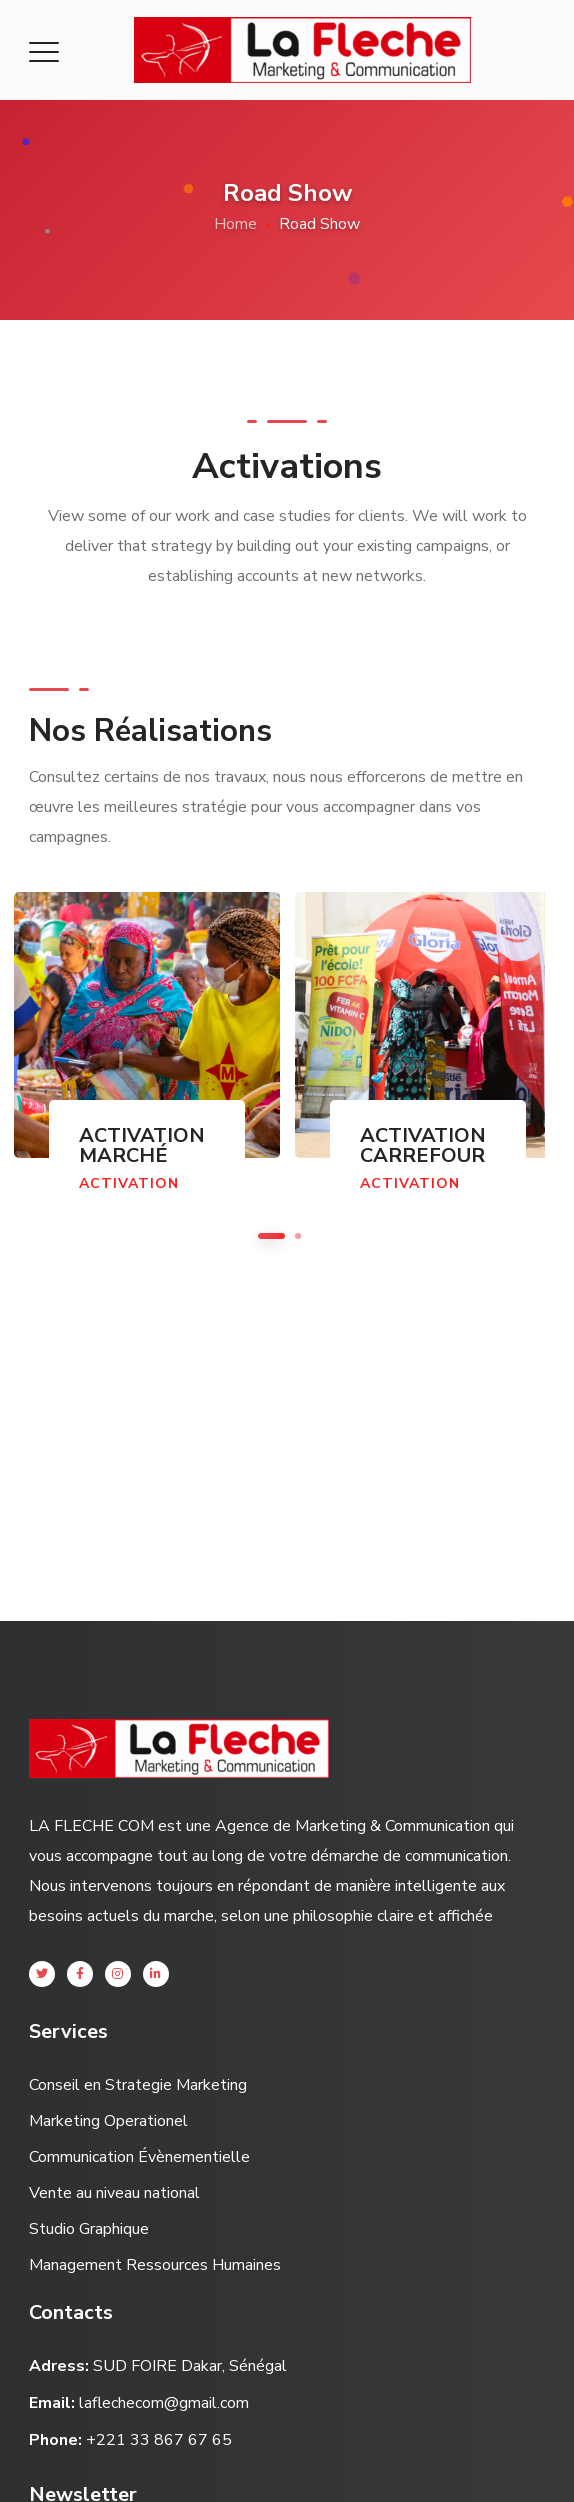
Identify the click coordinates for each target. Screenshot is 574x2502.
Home (235, 224)
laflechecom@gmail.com (164, 2403)
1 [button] (271, 1236)
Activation (129, 1183)
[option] (420, 1062)
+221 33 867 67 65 (159, 2440)
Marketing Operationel (108, 2121)
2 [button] (298, 1236)
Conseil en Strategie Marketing (138, 2085)
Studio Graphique (89, 2229)
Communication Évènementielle (139, 2157)
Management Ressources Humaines (155, 2265)
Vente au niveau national (114, 2193)
